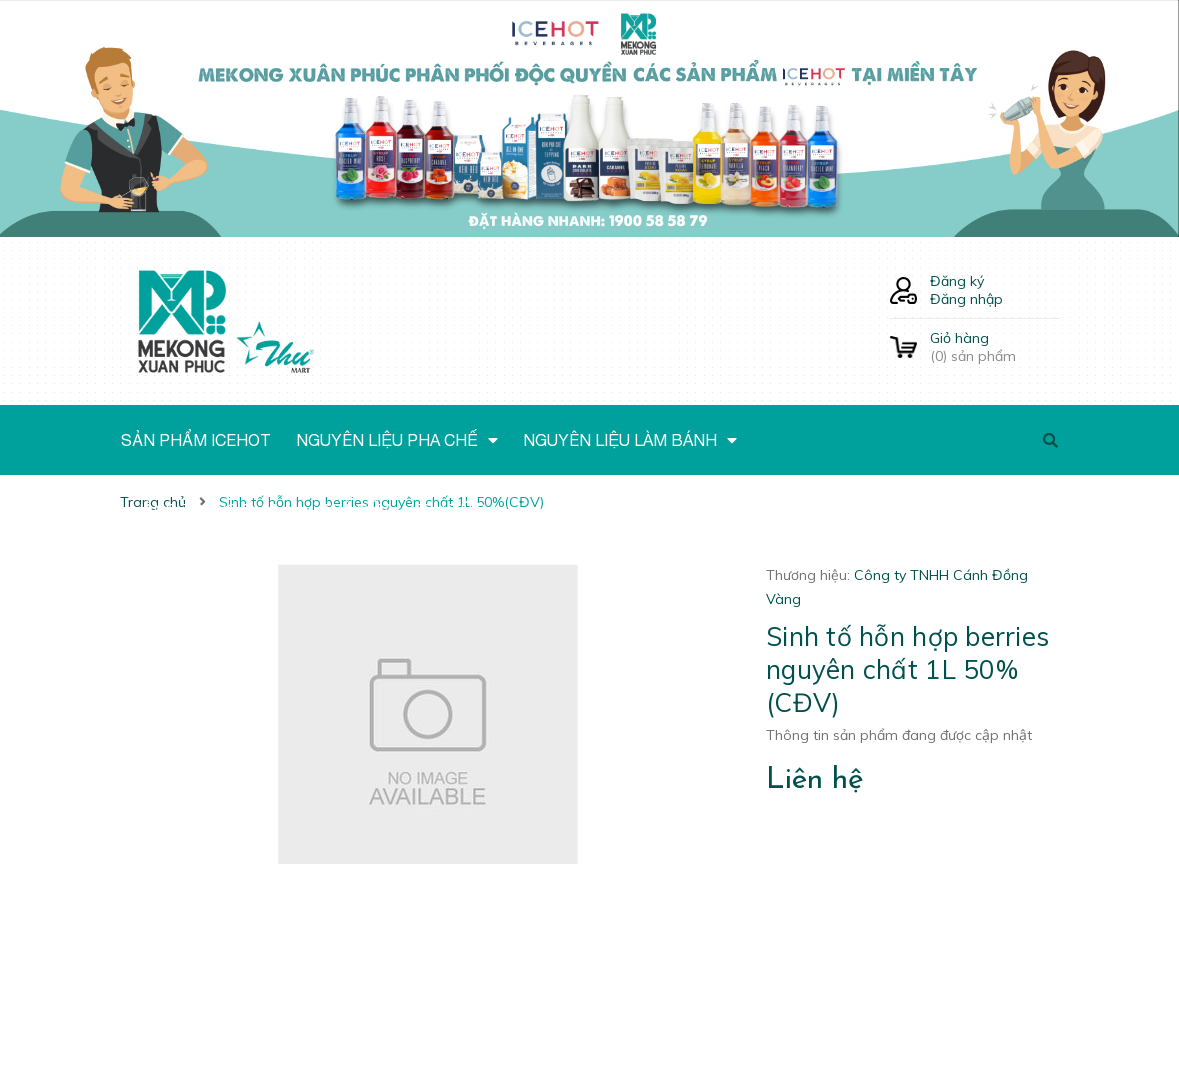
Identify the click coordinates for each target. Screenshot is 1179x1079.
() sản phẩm (995, 347)
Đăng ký (957, 281)
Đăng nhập (966, 299)
